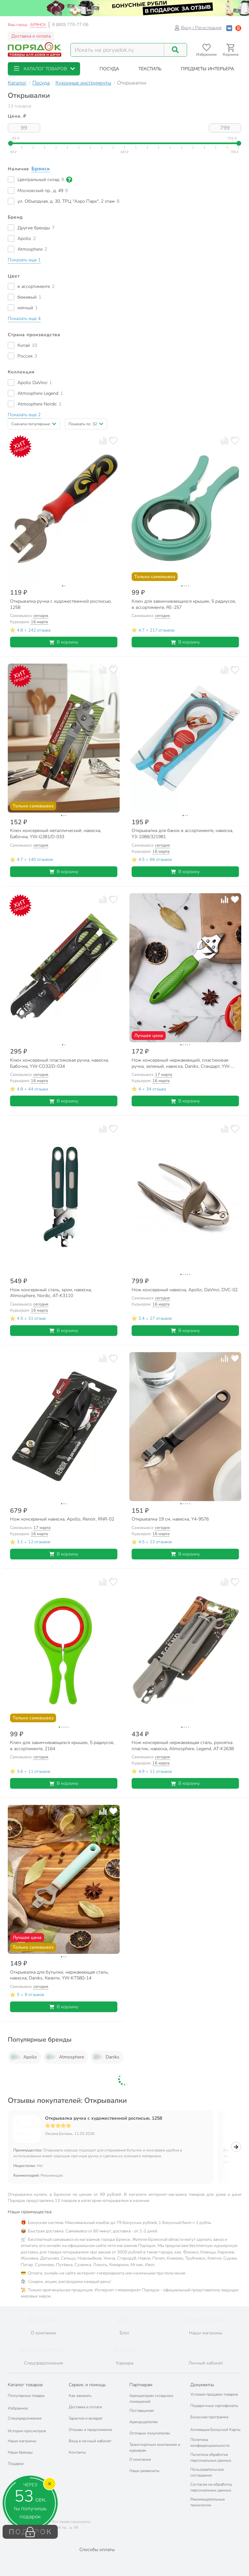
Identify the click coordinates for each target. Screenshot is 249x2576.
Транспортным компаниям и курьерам (154, 2447)
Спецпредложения (25, 2418)
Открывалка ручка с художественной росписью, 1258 (103, 2118)
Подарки (16, 2463)
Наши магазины (22, 2441)
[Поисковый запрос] (117, 49)
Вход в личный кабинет (90, 2441)
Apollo (23, 2057)
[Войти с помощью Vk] (229, 27)
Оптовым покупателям (149, 2433)
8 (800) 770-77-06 (70, 25)
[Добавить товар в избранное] (113, 441)
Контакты (77, 2452)
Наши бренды (20, 2452)
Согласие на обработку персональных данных (211, 2487)
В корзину (63, 642)
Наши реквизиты (144, 2470)
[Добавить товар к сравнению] (103, 441)
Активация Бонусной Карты (215, 2429)
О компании (140, 2459)
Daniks (105, 2057)
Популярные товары (26, 2395)
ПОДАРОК (30, 2532)
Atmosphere (64, 2057)
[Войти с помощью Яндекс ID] (238, 27)
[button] (44, 68)
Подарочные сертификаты (214, 2405)
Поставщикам (141, 2410)
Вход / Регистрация (197, 28)
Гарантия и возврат (85, 2418)
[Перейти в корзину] (230, 50)
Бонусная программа (209, 2417)
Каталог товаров (25, 2385)
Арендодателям (143, 2421)
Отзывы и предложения (90, 2429)
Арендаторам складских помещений (151, 2398)
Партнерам (140, 2385)
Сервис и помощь (87, 2385)
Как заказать (80, 2395)
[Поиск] (175, 49)
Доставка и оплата (31, 36)
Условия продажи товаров (214, 2394)
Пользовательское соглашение (207, 2472)
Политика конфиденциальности (210, 2442)
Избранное (18, 2408)
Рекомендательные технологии (207, 2502)
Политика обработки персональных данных (210, 2457)
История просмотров (27, 2431)
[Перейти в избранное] (206, 50)
